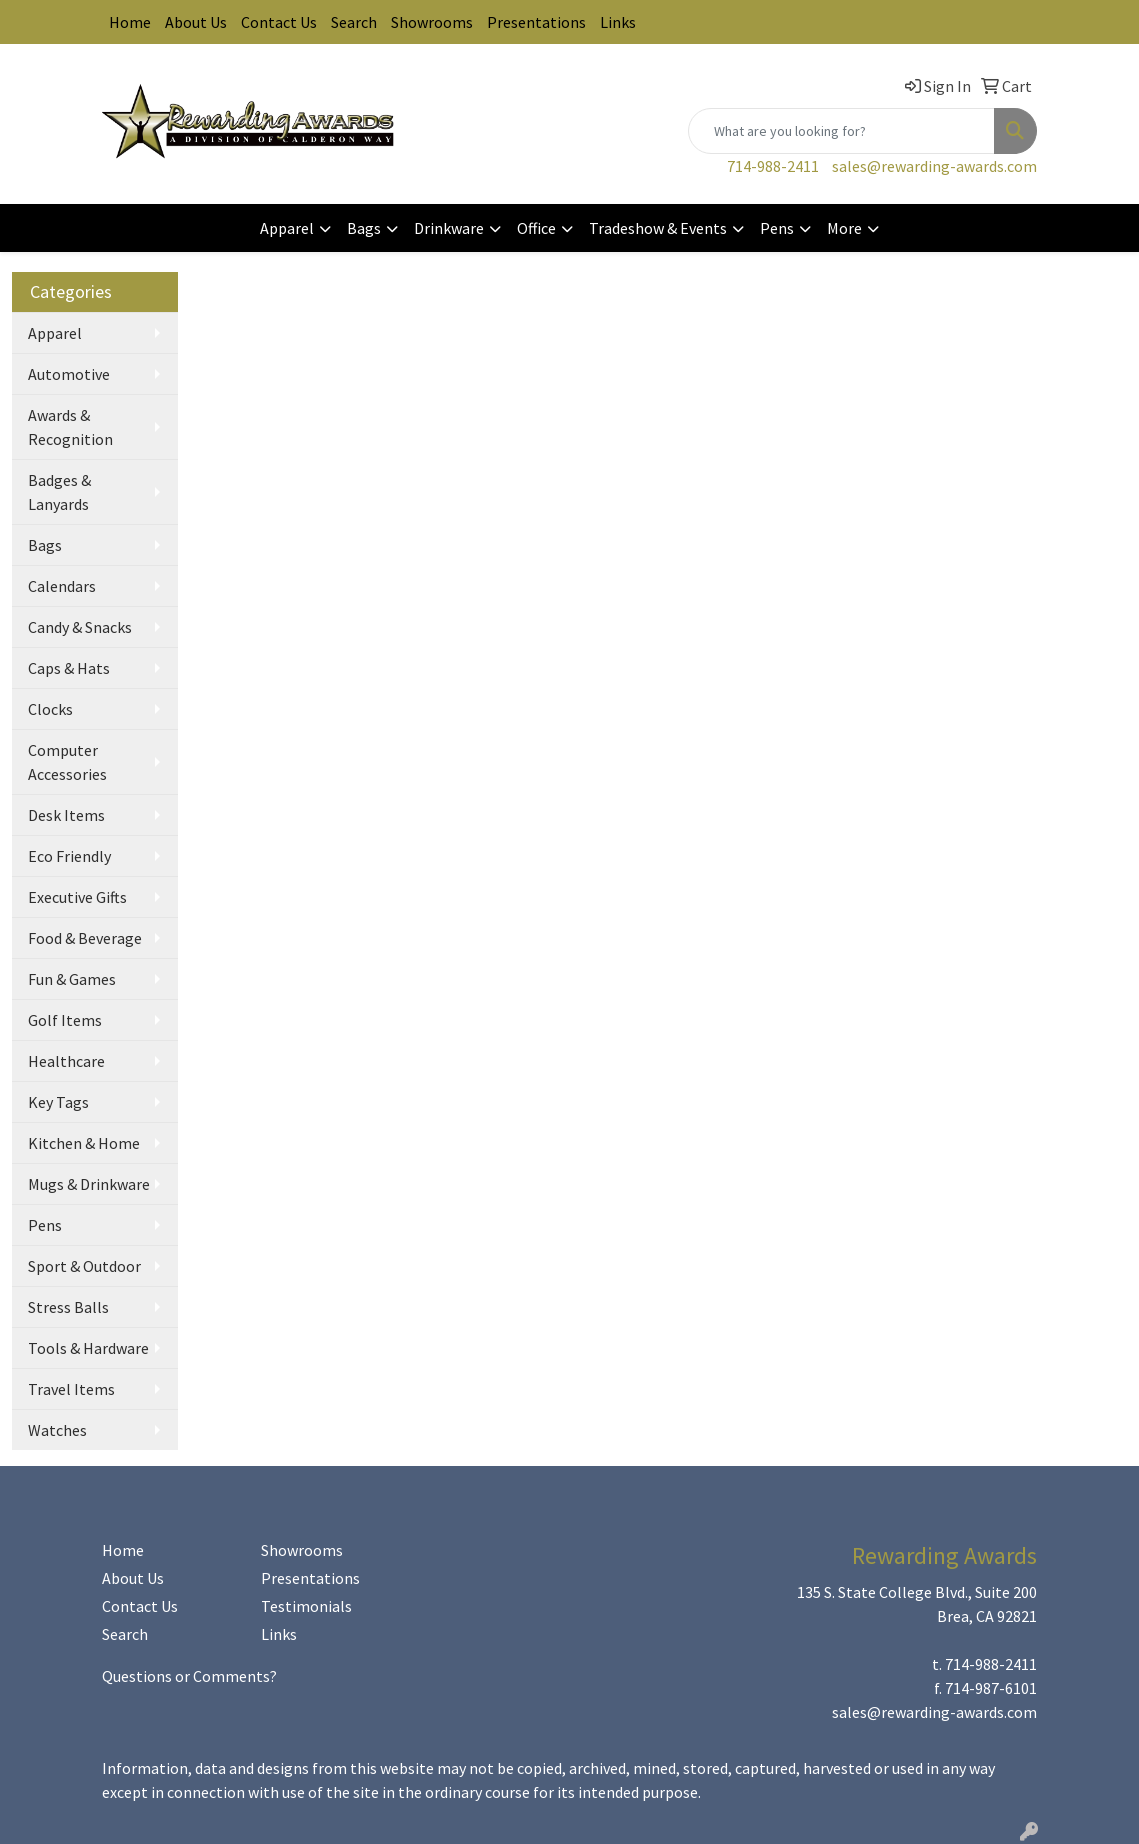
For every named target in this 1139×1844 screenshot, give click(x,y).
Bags (364, 228)
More (844, 228)
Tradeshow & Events (658, 228)
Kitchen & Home (84, 1143)
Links (618, 22)
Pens (777, 228)
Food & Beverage (85, 938)
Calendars (62, 586)
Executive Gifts (77, 897)
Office (536, 228)
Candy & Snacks (80, 627)
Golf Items (65, 1020)
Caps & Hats (69, 668)
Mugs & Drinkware (89, 1184)
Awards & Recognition (70, 427)
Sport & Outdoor (84, 1266)
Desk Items (66, 815)
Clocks (50, 709)
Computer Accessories (67, 762)
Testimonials (306, 1606)
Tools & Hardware (88, 1348)
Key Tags (58, 1102)
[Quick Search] (841, 131)
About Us (196, 22)
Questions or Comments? (189, 1676)
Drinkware (449, 228)
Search (354, 22)
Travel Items (71, 1389)
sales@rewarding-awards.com (934, 166)
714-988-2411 (773, 166)
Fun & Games (72, 979)
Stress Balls (68, 1307)
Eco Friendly (69, 856)
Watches (57, 1430)
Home (130, 22)
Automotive (69, 374)
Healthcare (66, 1061)
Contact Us (279, 22)
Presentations (536, 22)
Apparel (287, 228)
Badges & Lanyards (59, 492)
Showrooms (432, 22)
